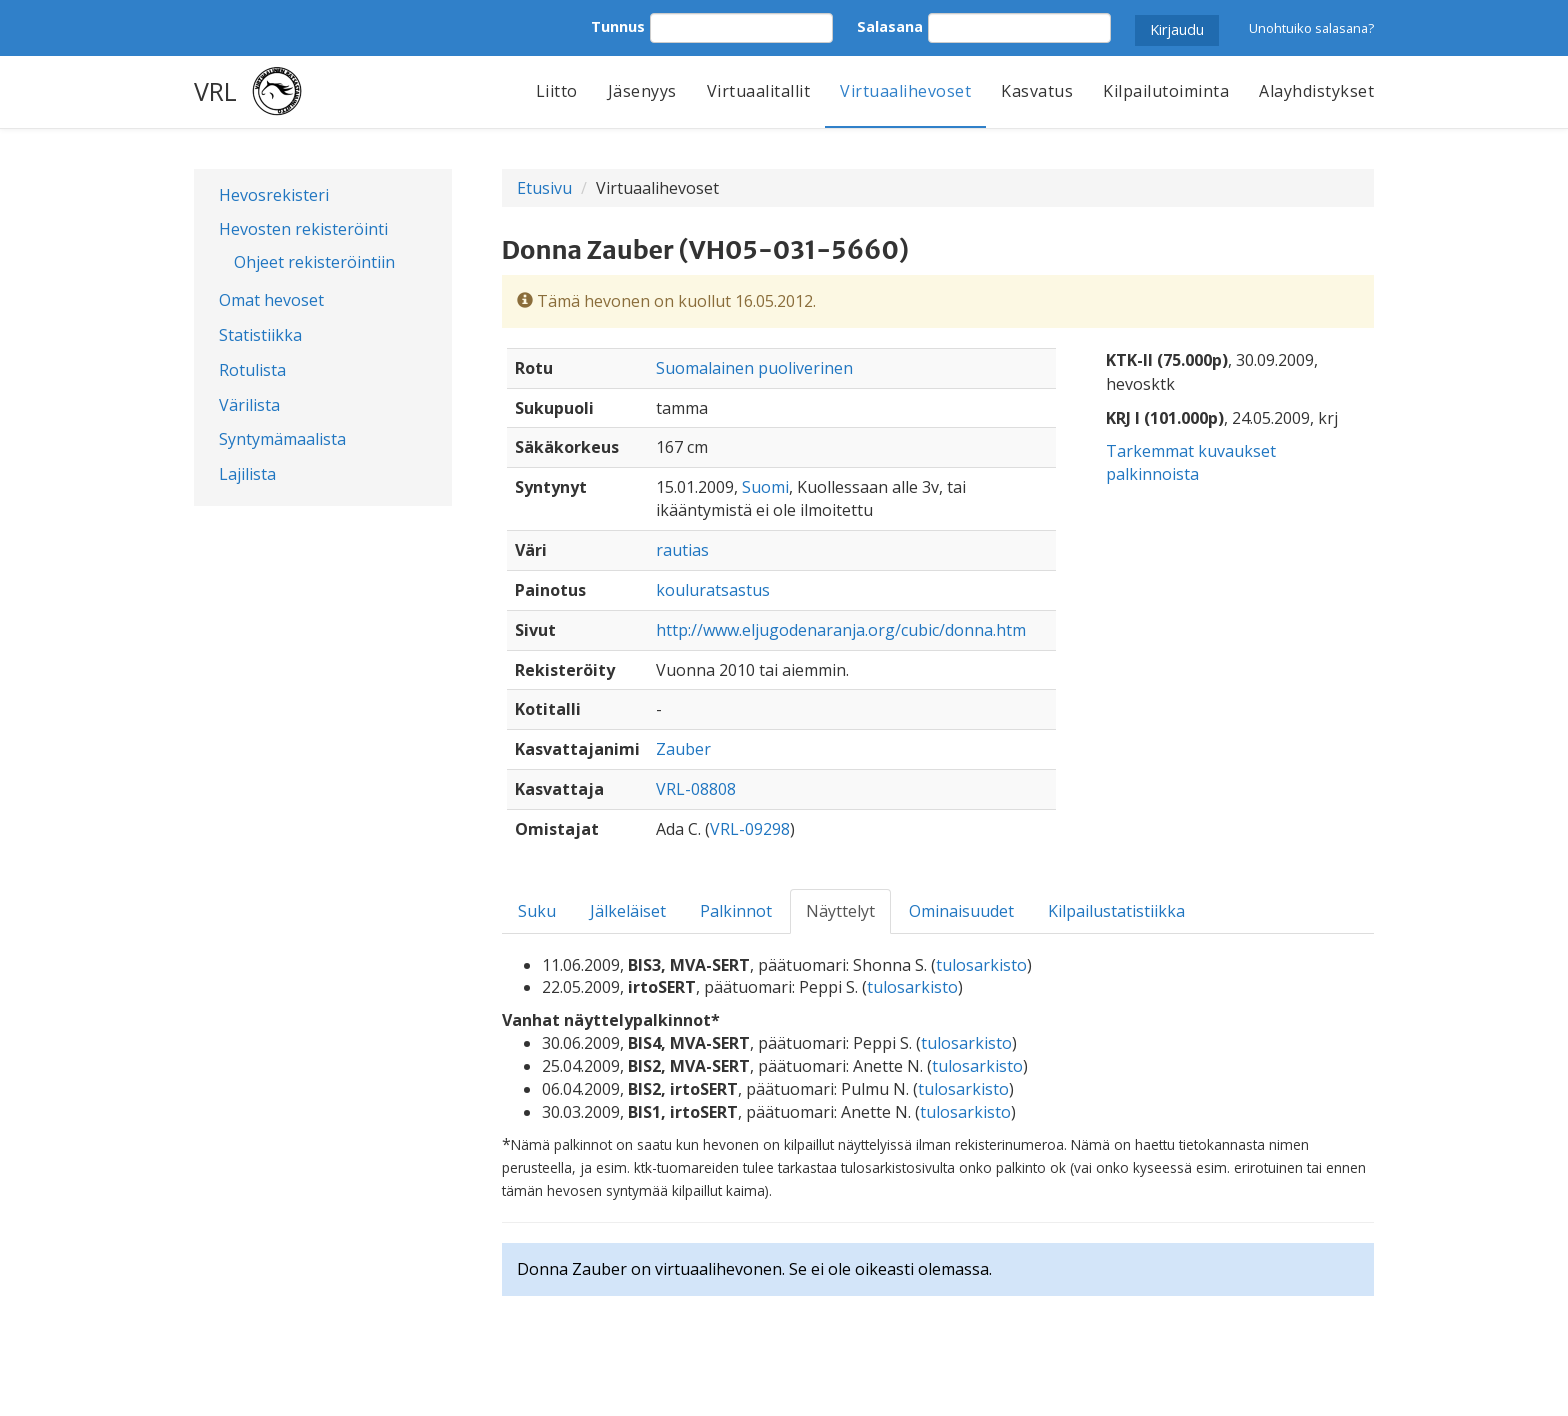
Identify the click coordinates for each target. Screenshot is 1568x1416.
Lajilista (247, 474)
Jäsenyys (642, 91)
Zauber (683, 749)
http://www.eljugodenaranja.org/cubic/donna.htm (841, 630)
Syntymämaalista (282, 439)
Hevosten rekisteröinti (303, 229)
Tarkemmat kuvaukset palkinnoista (1191, 462)
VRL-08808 (696, 789)
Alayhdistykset (1316, 91)
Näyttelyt (840, 911)
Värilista (249, 405)
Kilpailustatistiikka (1116, 911)
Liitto (557, 91)
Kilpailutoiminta (1166, 91)
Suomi (765, 487)
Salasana (890, 26)
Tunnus (618, 26)
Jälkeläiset (628, 911)
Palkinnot (736, 911)
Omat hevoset (271, 300)
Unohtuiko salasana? (1311, 28)
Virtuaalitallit (759, 91)
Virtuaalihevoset (905, 91)
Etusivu (544, 188)
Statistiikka (260, 335)
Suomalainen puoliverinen (754, 368)
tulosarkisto (981, 965)
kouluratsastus (713, 590)
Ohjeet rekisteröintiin (314, 262)
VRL (215, 91)
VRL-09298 (750, 829)
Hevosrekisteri (274, 195)
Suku (537, 911)
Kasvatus (1037, 91)
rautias (682, 550)
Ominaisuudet (961, 911)
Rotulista (252, 370)
